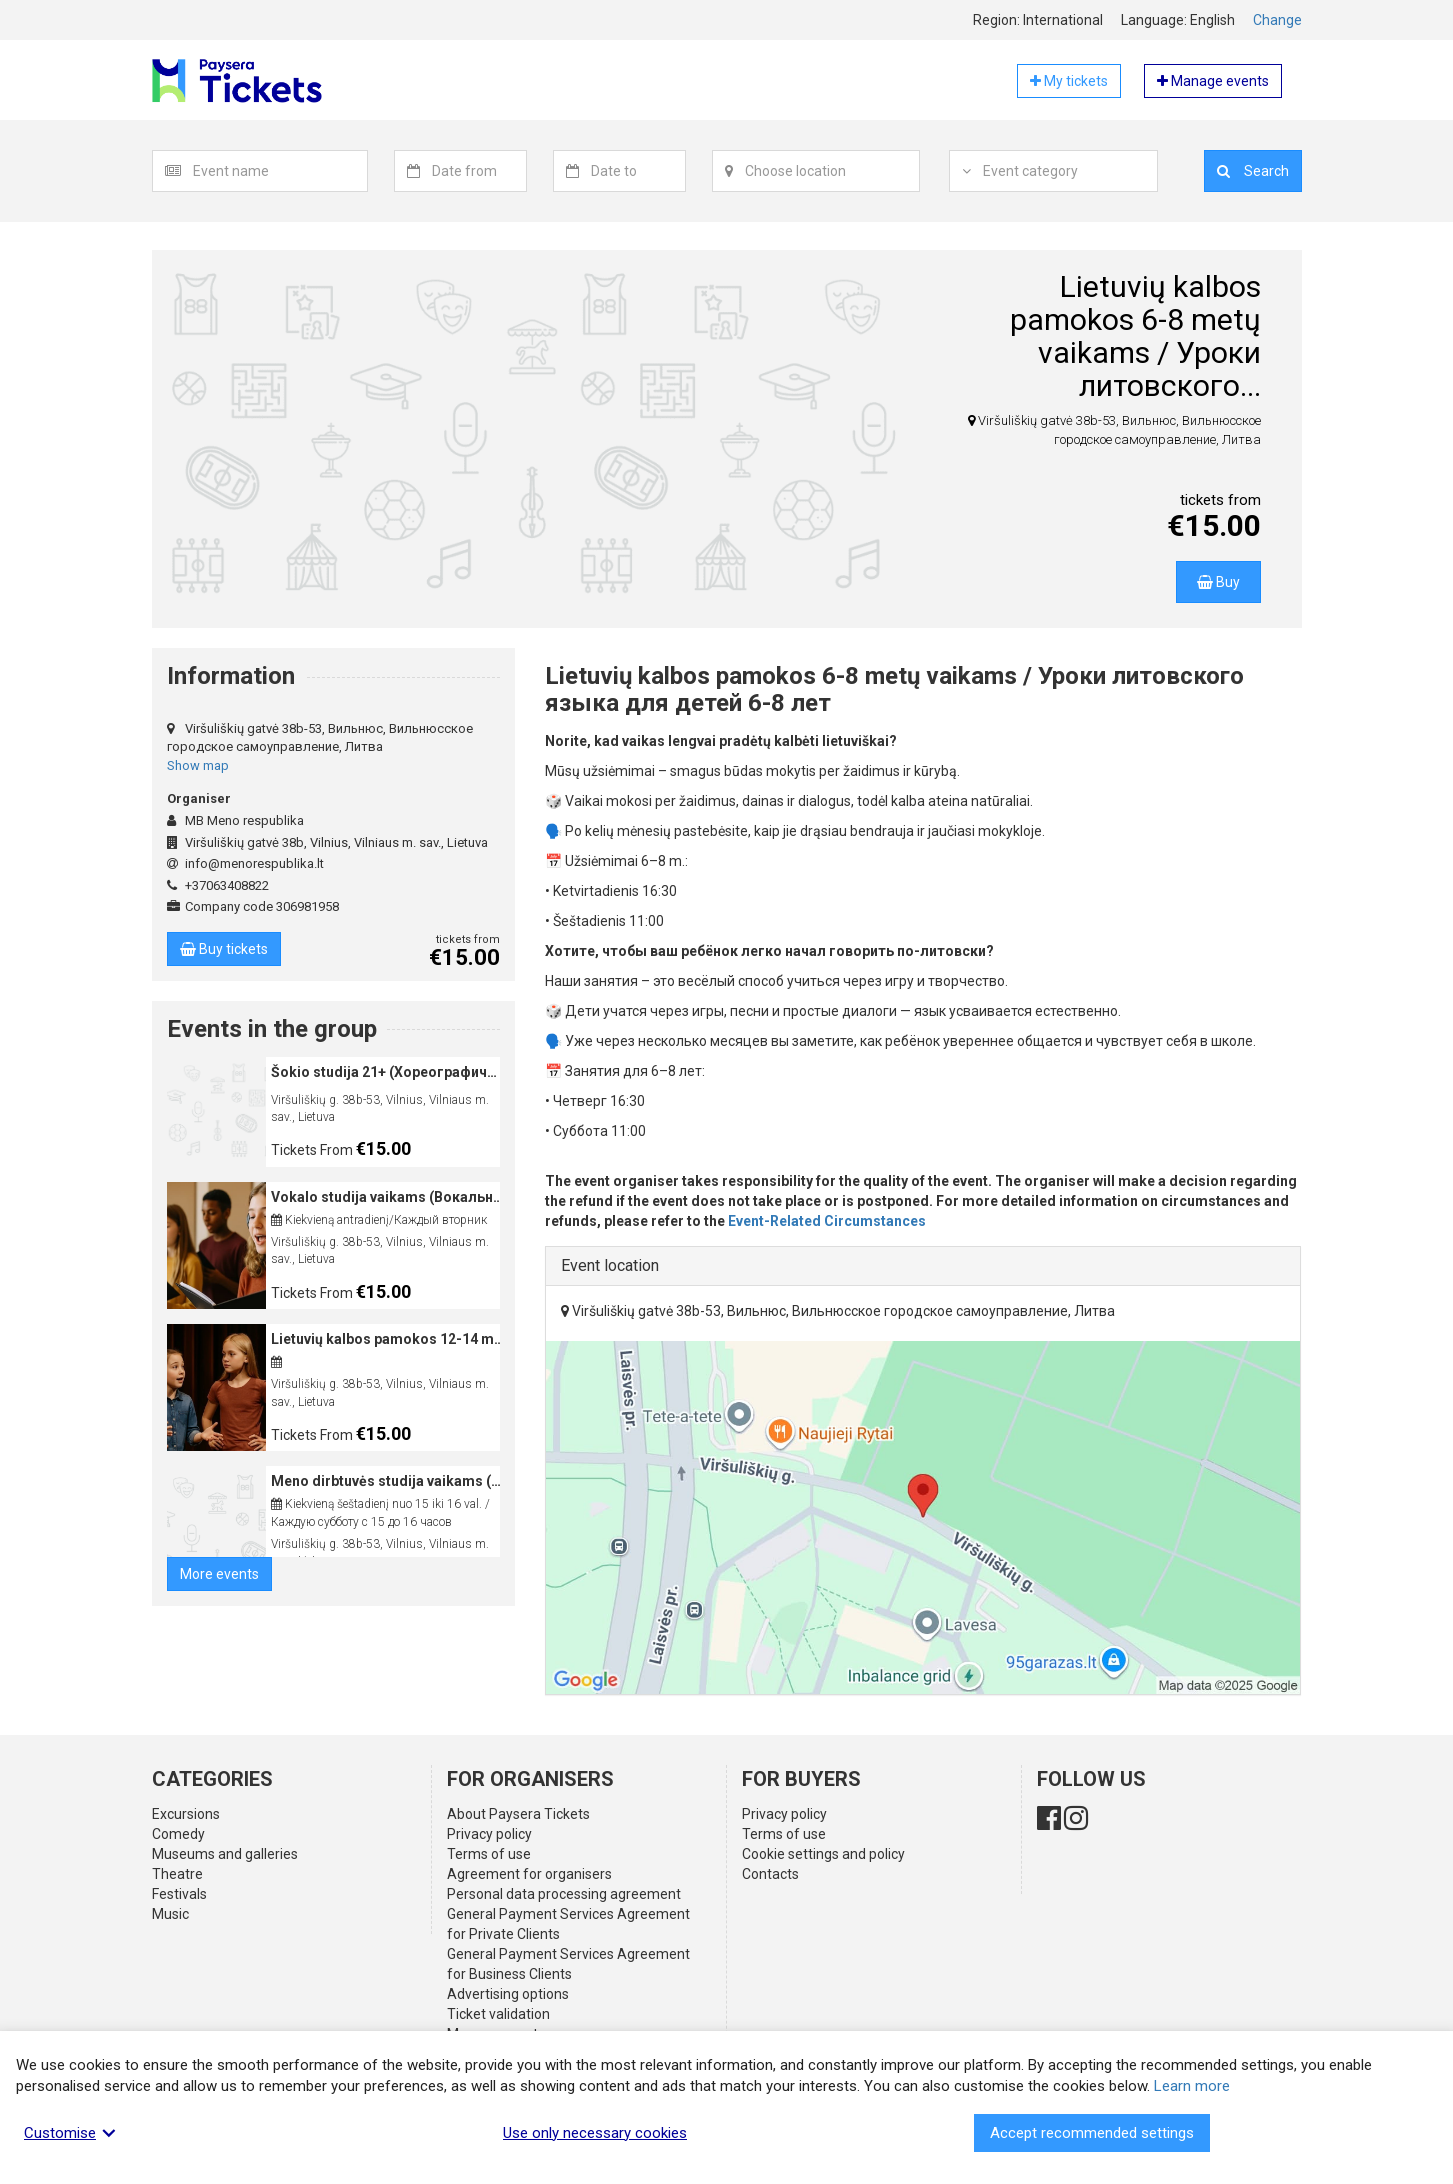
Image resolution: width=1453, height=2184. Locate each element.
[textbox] (280, 171)
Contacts (770, 1874)
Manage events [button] (1213, 81)
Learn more (1192, 2086)
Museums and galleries (225, 1854)
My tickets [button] (1069, 81)
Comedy (178, 1834)
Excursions (186, 1814)
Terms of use (489, 1854)
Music (170, 1914)
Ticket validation (498, 2014)
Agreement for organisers (529, 1874)
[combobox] (280, 171)
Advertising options (508, 1994)
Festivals (179, 1894)
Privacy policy (489, 1834)
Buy (1218, 582)
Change (1277, 20)
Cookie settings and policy (823, 1854)
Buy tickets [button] (224, 949)
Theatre (177, 1874)
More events (219, 1574)
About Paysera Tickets (518, 1814)
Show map (198, 765)
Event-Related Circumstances (827, 1221)
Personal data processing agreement (564, 1894)
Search (1253, 171)
